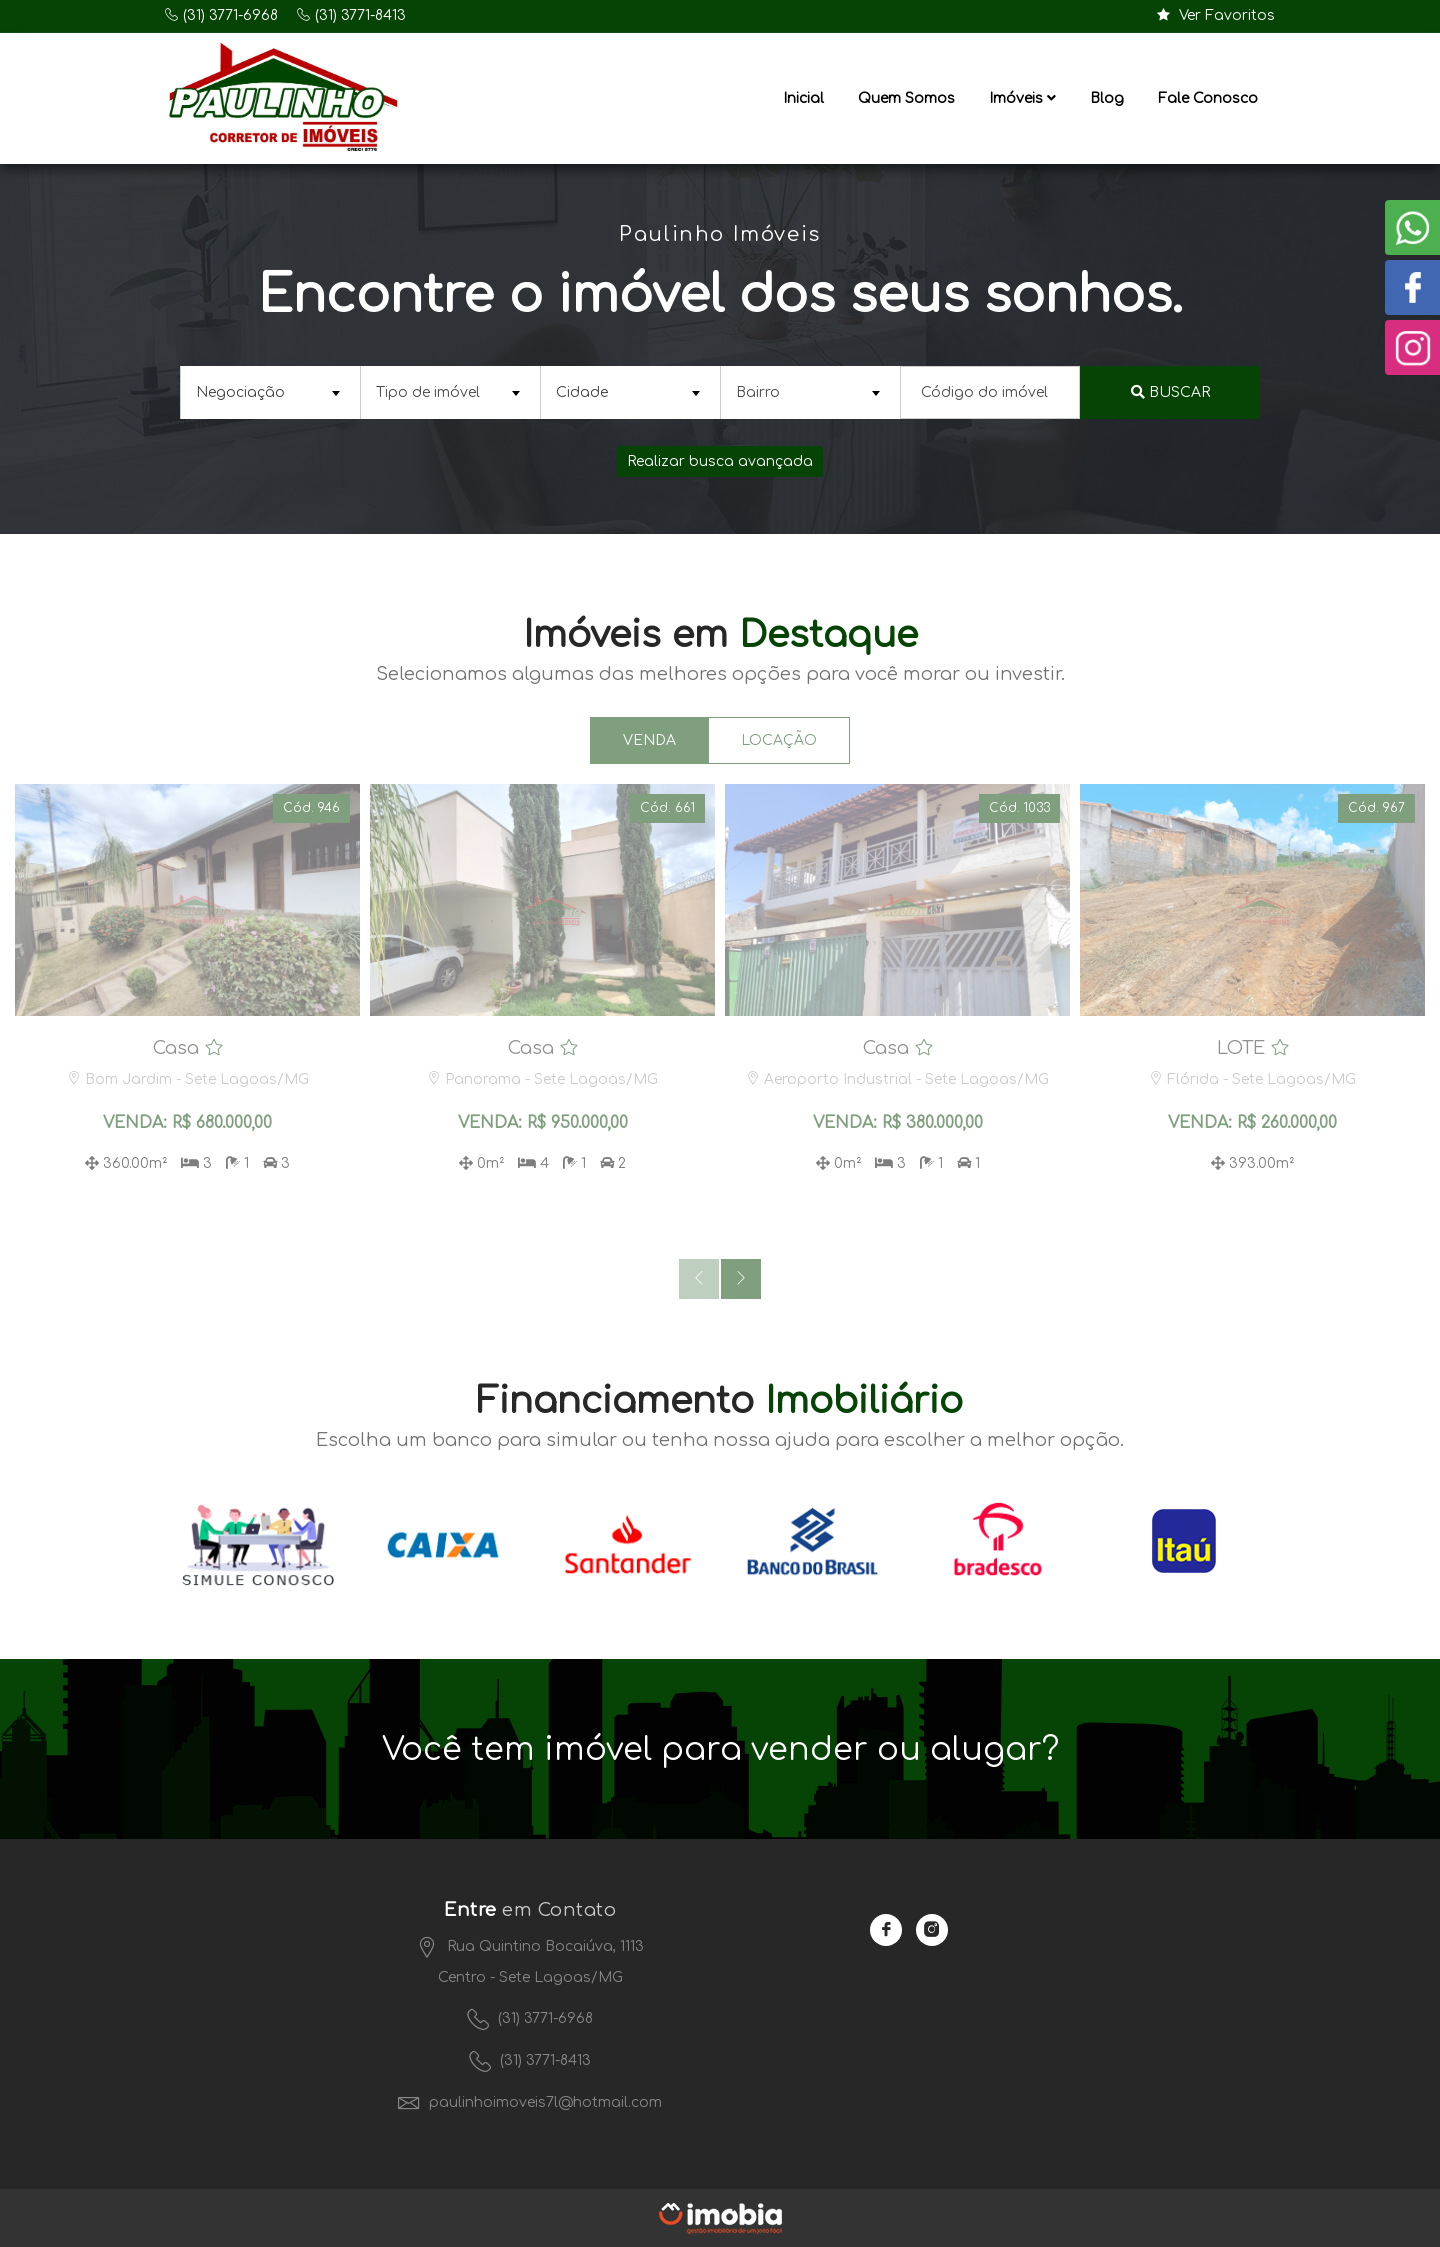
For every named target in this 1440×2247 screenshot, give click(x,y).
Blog (1107, 98)
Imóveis (1022, 98)
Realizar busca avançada (720, 461)
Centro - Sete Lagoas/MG (530, 1977)
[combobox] (270, 392)
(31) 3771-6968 (230, 15)
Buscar (1170, 392)
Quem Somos (906, 98)
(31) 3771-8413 (360, 15)
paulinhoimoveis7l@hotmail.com (530, 2102)
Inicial (803, 98)
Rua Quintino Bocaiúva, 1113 (530, 1946)
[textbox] (268, 392)
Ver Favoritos (1216, 15)
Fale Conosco (1208, 98)
